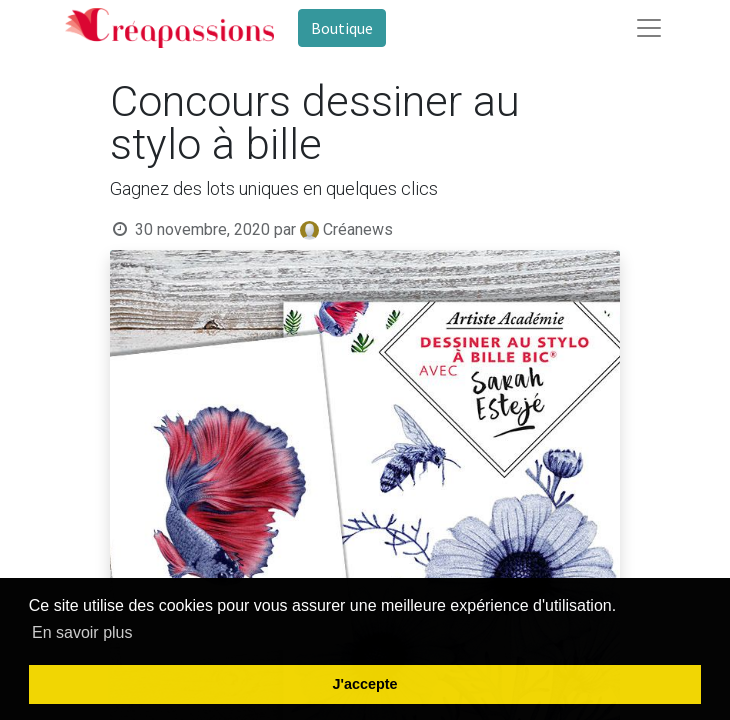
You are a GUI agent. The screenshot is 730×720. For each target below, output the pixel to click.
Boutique (342, 28)
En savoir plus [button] (82, 632)
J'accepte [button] (364, 684)
